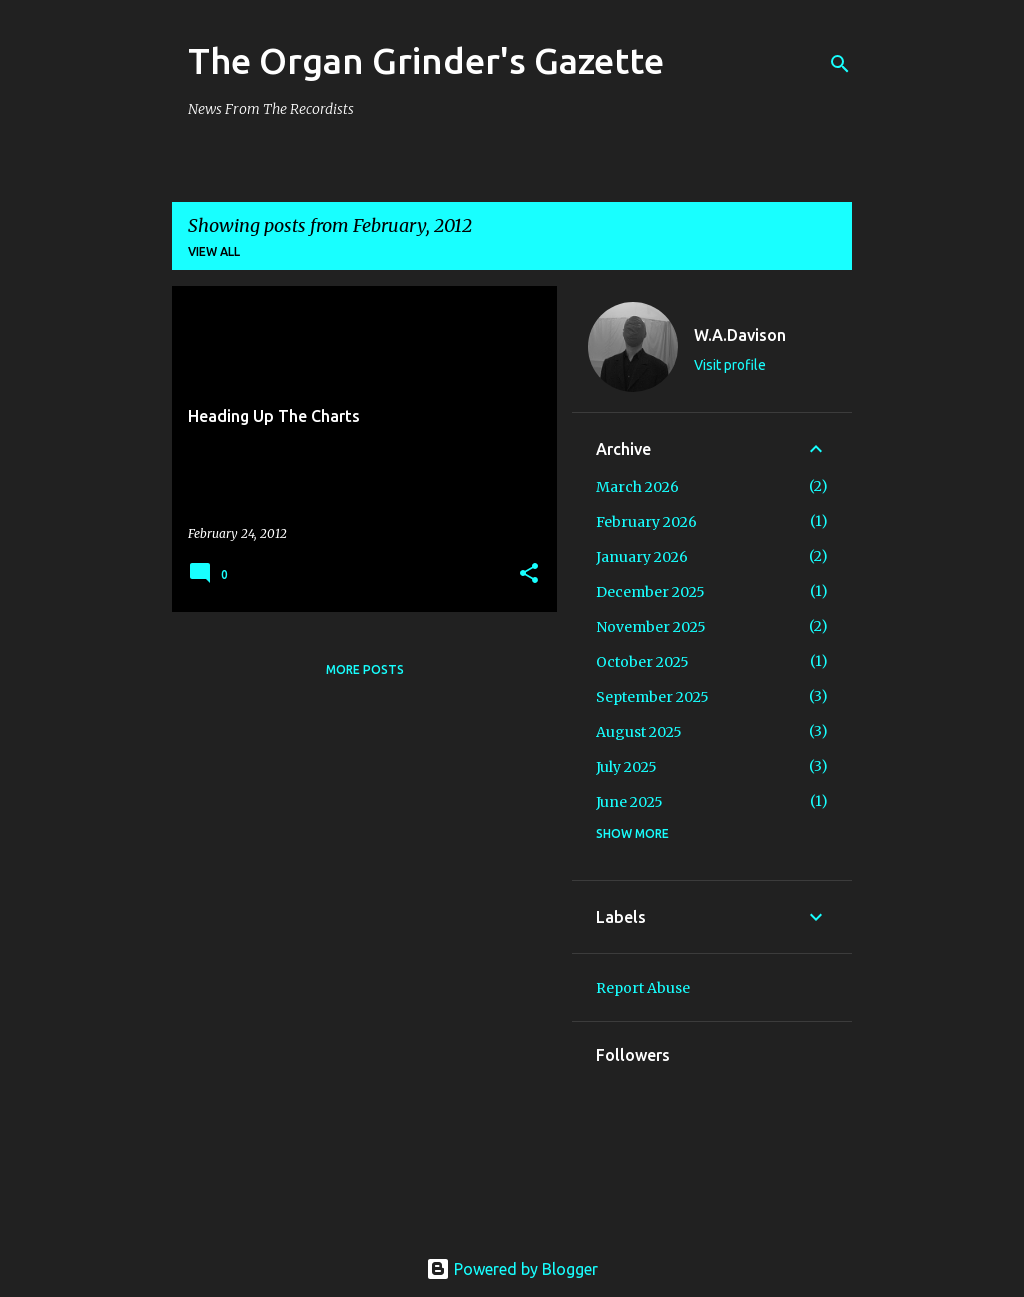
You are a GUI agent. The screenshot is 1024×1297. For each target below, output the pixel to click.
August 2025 (639, 732)
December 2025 (650, 592)
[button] (529, 574)
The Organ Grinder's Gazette (426, 60)
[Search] (840, 64)
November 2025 (651, 627)
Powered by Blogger (512, 1269)
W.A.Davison (740, 335)
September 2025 (652, 697)
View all (214, 251)
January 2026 (642, 557)
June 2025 (629, 802)
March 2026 (637, 487)
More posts (365, 669)
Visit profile (730, 365)
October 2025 (642, 662)
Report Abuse (643, 988)
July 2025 (626, 767)
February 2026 (646, 522)
